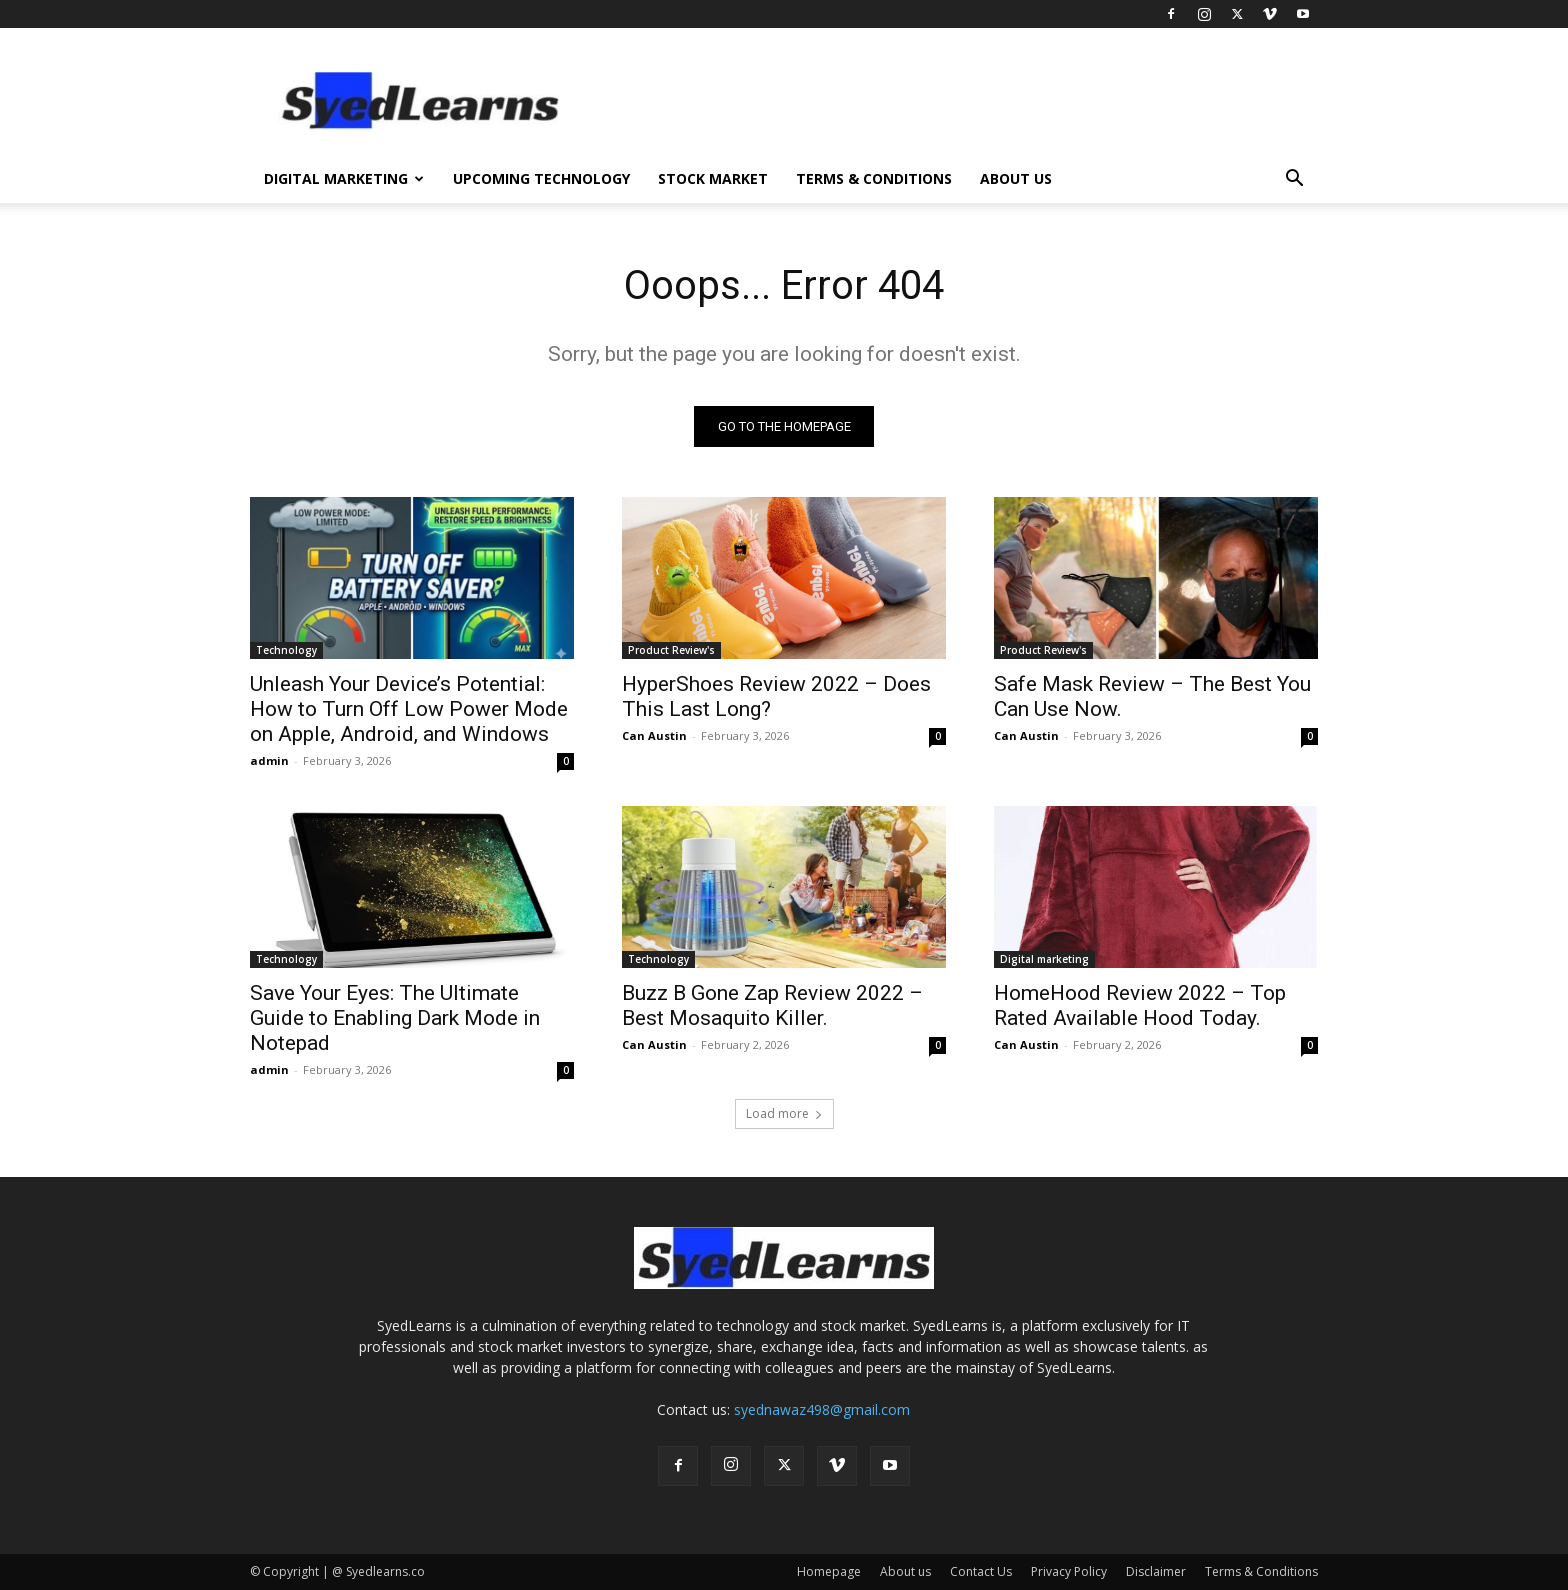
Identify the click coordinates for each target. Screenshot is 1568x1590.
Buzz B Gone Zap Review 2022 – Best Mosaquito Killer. (772, 1005)
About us (1016, 178)
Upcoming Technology (541, 178)
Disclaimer (1156, 1571)
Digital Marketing (344, 178)
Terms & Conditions (874, 178)
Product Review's (671, 650)
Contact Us (981, 1571)
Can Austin (654, 735)
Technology (286, 650)
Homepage (829, 1571)
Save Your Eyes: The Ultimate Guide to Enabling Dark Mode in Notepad (395, 1018)
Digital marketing (1044, 959)
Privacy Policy (1069, 1571)
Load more (784, 1113)
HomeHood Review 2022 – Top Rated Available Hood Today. (1140, 1005)
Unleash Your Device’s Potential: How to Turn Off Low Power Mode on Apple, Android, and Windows (409, 709)
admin (269, 760)
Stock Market (713, 178)
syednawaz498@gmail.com (822, 1409)
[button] (1294, 180)
